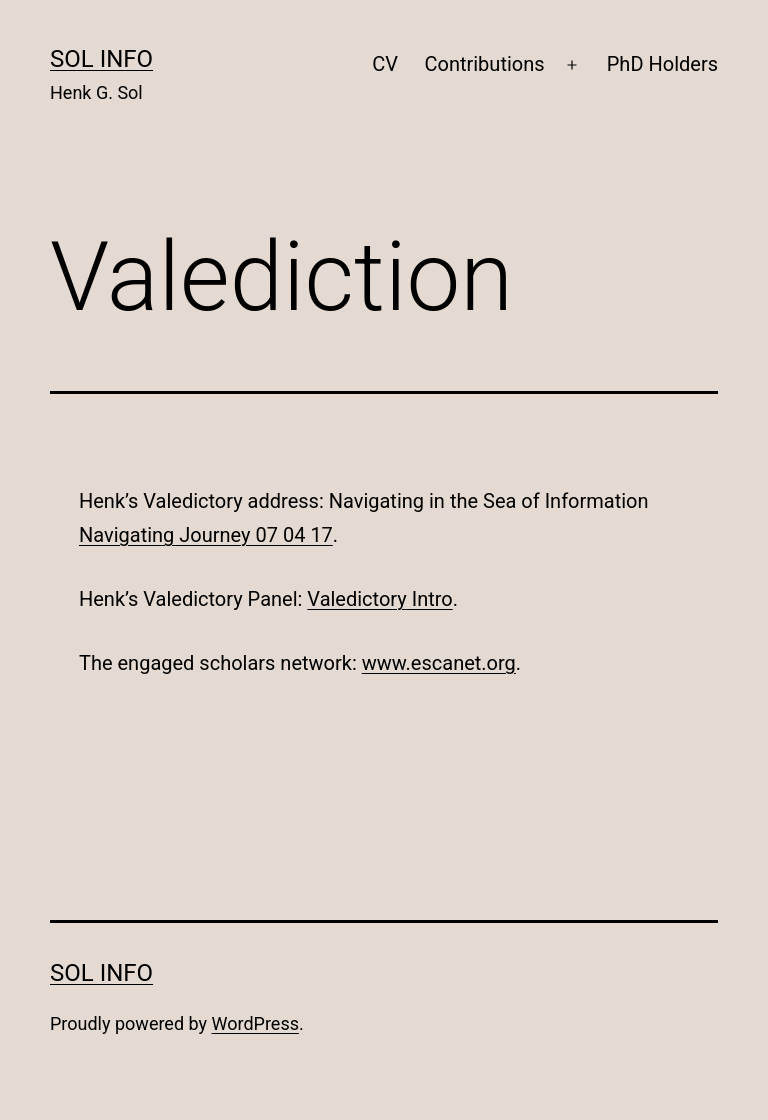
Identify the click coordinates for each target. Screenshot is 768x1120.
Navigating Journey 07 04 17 (206, 535)
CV (385, 64)
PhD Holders (662, 64)
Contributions (484, 64)
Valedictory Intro (379, 599)
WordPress (255, 1023)
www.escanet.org (439, 663)
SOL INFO (101, 59)
